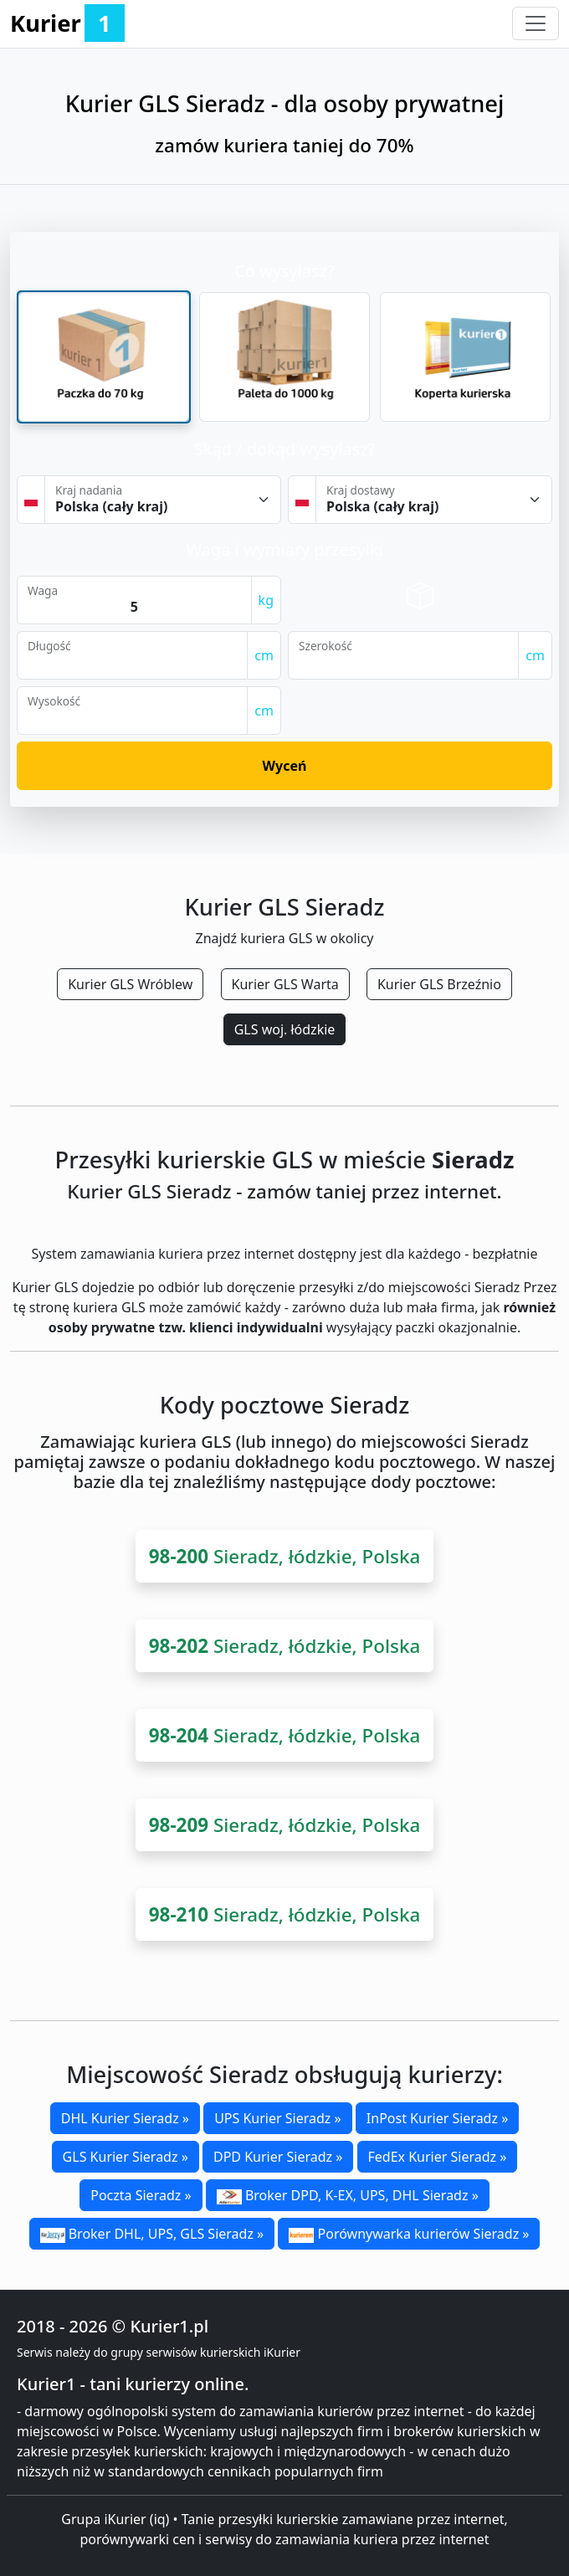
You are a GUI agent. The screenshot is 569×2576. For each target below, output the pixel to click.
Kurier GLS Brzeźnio (439, 984)
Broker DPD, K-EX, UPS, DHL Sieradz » (348, 2195)
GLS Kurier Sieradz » (125, 2157)
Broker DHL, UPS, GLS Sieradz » (152, 2233)
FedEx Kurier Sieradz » (437, 2157)
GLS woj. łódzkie (285, 1029)
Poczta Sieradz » (140, 2195)
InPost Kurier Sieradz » (437, 2118)
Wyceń (285, 766)
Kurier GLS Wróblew (130, 984)
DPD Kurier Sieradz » (277, 2157)
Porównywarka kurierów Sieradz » (409, 2233)
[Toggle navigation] (535, 23)
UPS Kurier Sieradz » (277, 2118)
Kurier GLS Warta (285, 984)
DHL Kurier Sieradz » (125, 2118)
